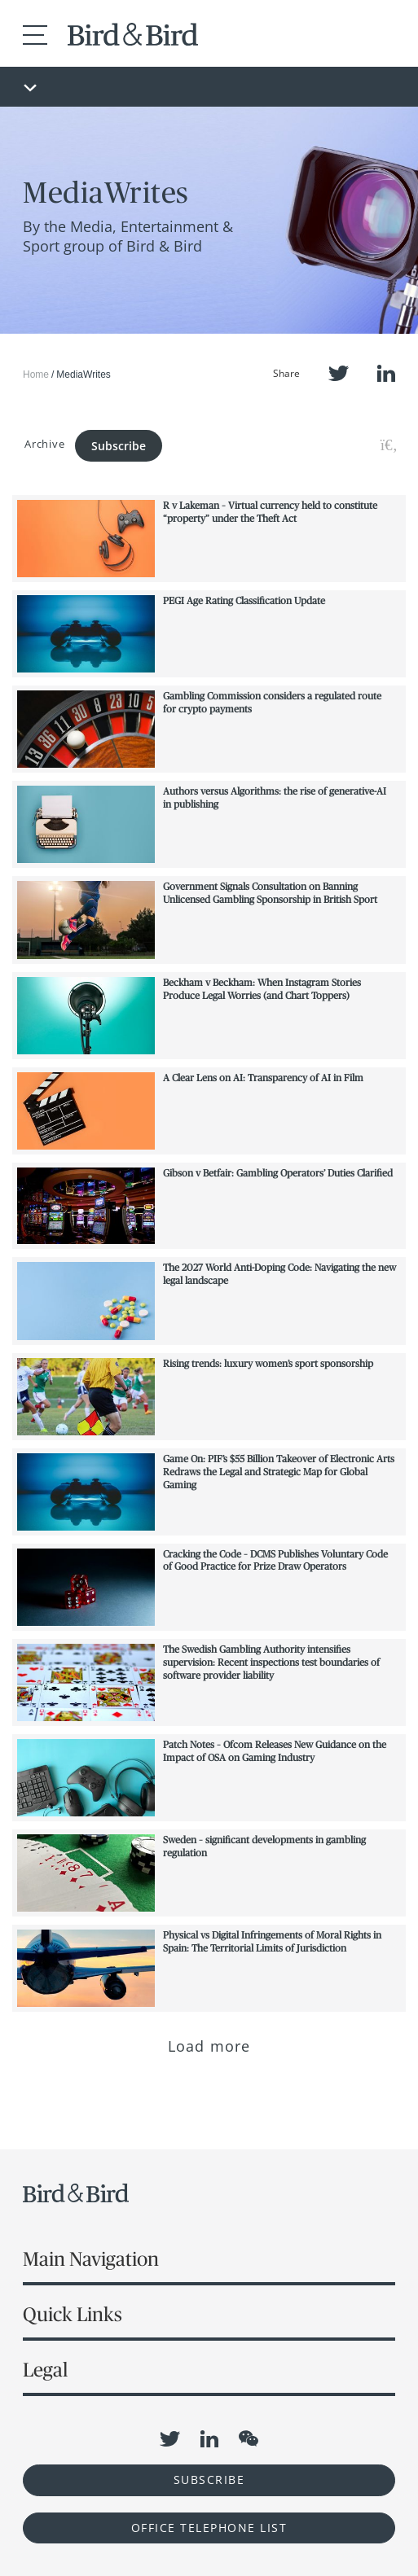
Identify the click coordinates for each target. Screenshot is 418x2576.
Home (36, 374)
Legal (45, 2370)
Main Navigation (91, 2259)
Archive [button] (44, 443)
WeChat (248, 2438)
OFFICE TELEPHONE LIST (209, 2527)
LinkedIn (386, 373)
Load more (209, 2046)
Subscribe (118, 445)
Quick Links (72, 2314)
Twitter (338, 373)
